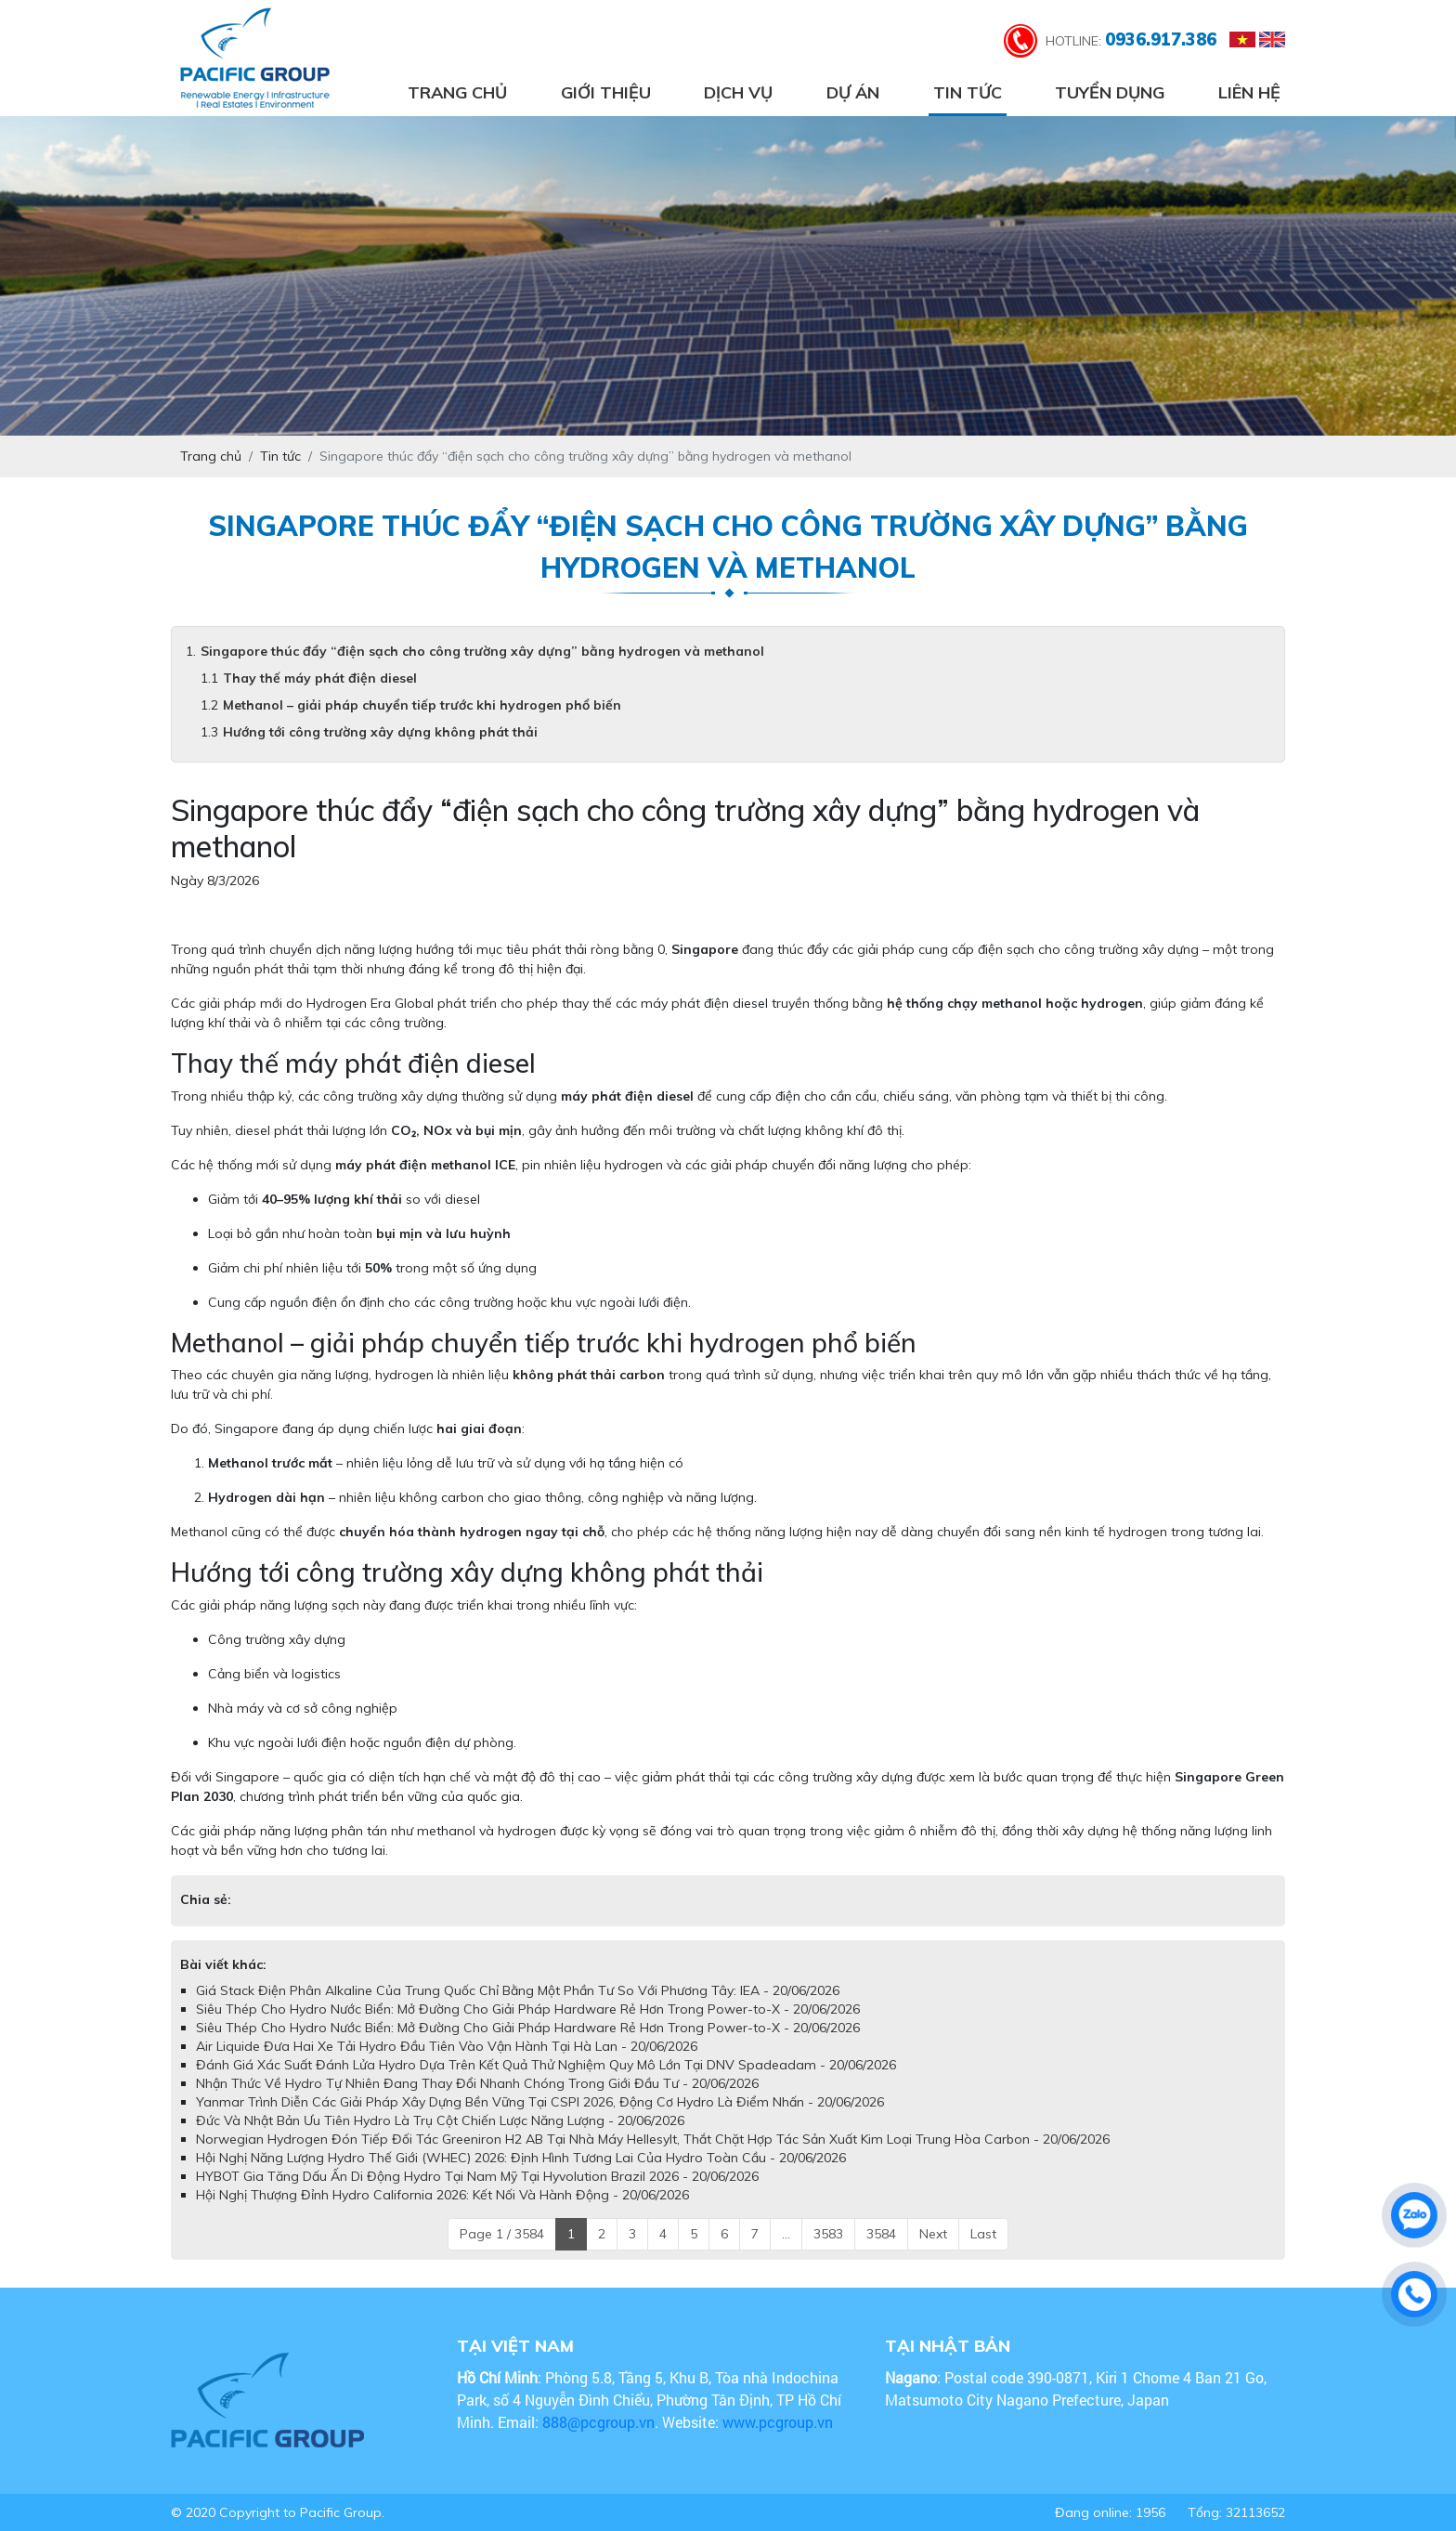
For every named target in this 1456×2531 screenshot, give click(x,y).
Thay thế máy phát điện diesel (320, 678)
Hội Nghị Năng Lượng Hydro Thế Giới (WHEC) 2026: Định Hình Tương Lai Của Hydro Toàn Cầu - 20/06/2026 (521, 2157)
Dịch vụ (738, 92)
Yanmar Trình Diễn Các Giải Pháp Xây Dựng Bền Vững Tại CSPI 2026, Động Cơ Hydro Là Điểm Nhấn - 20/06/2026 (540, 2102)
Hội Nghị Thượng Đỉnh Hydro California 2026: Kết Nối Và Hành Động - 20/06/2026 (442, 2194)
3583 (828, 2233)
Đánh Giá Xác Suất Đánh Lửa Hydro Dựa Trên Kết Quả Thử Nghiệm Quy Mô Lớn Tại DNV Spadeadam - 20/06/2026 (546, 2064)
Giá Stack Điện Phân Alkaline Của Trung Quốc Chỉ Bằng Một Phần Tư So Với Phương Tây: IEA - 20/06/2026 (517, 1990)
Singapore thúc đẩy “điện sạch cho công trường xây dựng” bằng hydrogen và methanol (482, 651)
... (786, 2233)
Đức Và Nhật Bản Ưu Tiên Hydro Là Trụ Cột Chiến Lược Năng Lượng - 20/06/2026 (440, 2120)
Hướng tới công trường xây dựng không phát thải (380, 732)
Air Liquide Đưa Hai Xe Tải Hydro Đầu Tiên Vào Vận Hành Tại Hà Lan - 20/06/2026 (446, 2046)
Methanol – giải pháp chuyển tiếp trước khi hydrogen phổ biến (422, 705)
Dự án (852, 92)
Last (983, 2233)
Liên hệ (1249, 92)
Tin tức (967, 92)
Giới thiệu (606, 92)
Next (933, 2233)
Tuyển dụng (1109, 92)
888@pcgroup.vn (598, 2422)
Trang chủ (457, 92)
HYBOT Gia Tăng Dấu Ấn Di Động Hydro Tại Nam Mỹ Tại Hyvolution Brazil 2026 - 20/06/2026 (477, 2176)
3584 (881, 2233)
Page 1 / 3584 (502, 2233)
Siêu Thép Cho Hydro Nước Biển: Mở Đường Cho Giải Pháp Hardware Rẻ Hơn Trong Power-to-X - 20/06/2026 (528, 2009)
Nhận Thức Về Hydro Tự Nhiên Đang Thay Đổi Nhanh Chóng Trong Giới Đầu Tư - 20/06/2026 (477, 2083)
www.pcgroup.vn (779, 2422)
